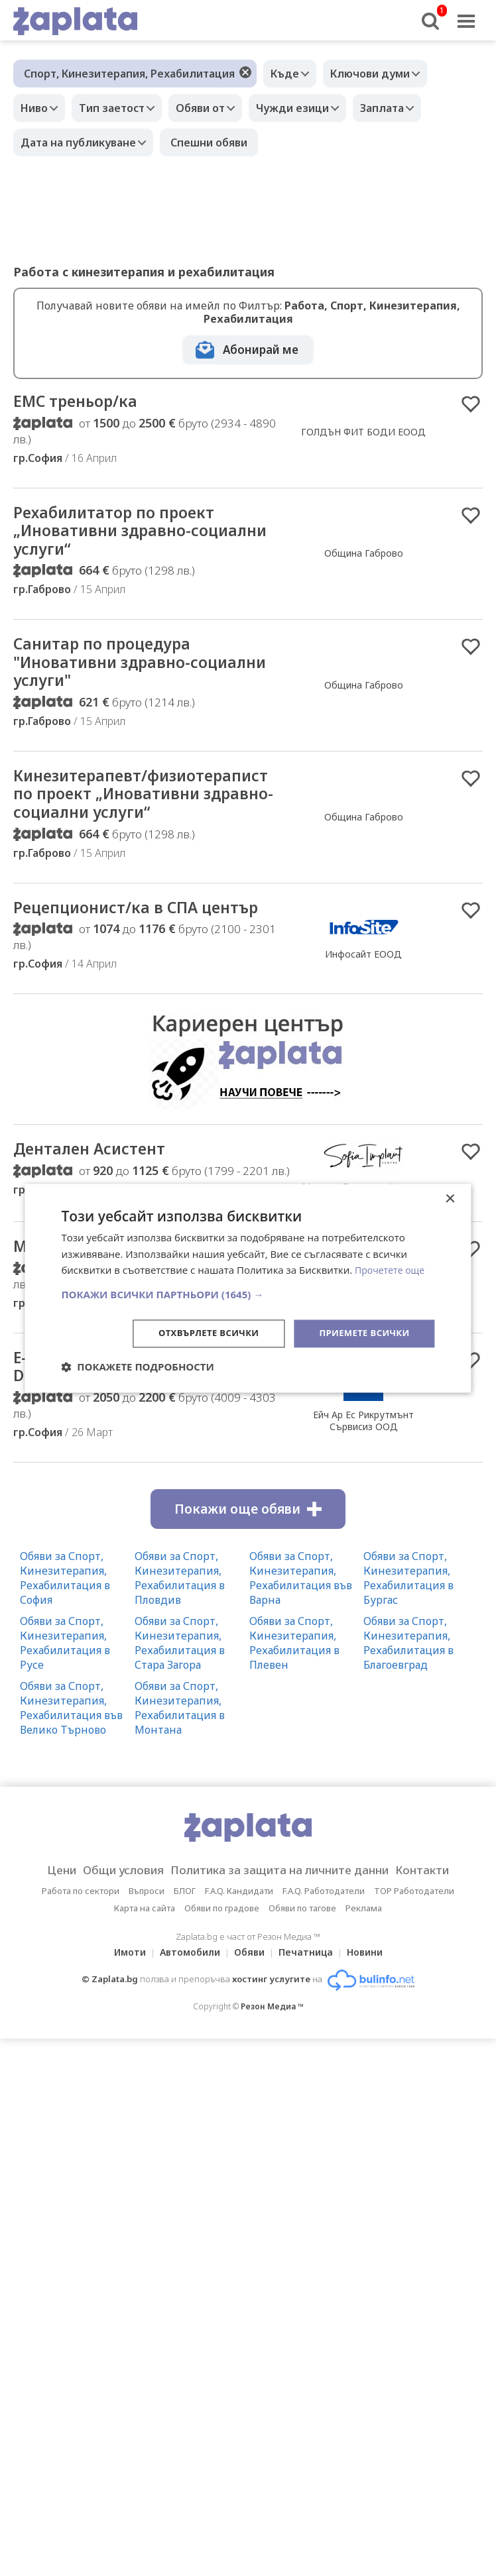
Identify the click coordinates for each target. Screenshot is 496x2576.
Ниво (37, 108)
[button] (247, 1294)
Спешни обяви (215, 142)
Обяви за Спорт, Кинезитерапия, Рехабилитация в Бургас (408, 1620)
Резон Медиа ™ (272, 2048)
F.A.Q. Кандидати (239, 1933)
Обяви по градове (221, 1950)
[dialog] (248, 1287)
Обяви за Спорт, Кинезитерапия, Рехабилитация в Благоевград (408, 1685)
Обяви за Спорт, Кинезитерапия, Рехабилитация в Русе (65, 1685)
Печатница (309, 1994)
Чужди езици (315, 108)
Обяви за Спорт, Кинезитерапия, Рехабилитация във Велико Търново (71, 1750)
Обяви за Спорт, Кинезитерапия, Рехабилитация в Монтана (180, 1750)
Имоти (122, 1994)
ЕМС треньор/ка (82, 402)
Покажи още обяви (248, 1551)
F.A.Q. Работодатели (323, 1933)
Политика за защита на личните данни (283, 1913)
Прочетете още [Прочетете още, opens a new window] (392, 1269)
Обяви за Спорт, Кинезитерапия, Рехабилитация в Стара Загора (180, 1685)
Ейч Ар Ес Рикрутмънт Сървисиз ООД (363, 1461)
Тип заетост (122, 108)
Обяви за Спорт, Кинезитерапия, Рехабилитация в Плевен (294, 1685)
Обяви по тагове (302, 1950)
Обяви (249, 1994)
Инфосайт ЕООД (363, 991)
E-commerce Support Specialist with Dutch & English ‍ (141, 1407)
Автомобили (186, 1994)
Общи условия (110, 1913)
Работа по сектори (80, 1933)
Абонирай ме (260, 349)
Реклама (363, 1950)
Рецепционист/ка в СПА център (150, 944)
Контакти (443, 1913)
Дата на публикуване (81, 142)
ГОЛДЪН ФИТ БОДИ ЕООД (363, 433)
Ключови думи (380, 73)
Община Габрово (363, 557)
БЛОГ (185, 1933)
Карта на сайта (144, 1950)
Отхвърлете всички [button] (199, 1333)
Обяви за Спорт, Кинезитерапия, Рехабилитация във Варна (300, 1620)
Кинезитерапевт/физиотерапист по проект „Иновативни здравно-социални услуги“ (126, 818)
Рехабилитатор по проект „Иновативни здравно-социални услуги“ (125, 535)
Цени (40, 1913)
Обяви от (216, 108)
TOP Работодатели (414, 1933)
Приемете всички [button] (360, 1333)
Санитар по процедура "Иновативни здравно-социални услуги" (112, 671)
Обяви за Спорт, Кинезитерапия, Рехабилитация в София (65, 1620)
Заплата (412, 108)
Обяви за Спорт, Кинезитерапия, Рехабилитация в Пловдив (180, 1620)
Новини (373, 1994)
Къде (288, 73)
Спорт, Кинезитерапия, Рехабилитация (129, 73)
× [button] (450, 1198)
